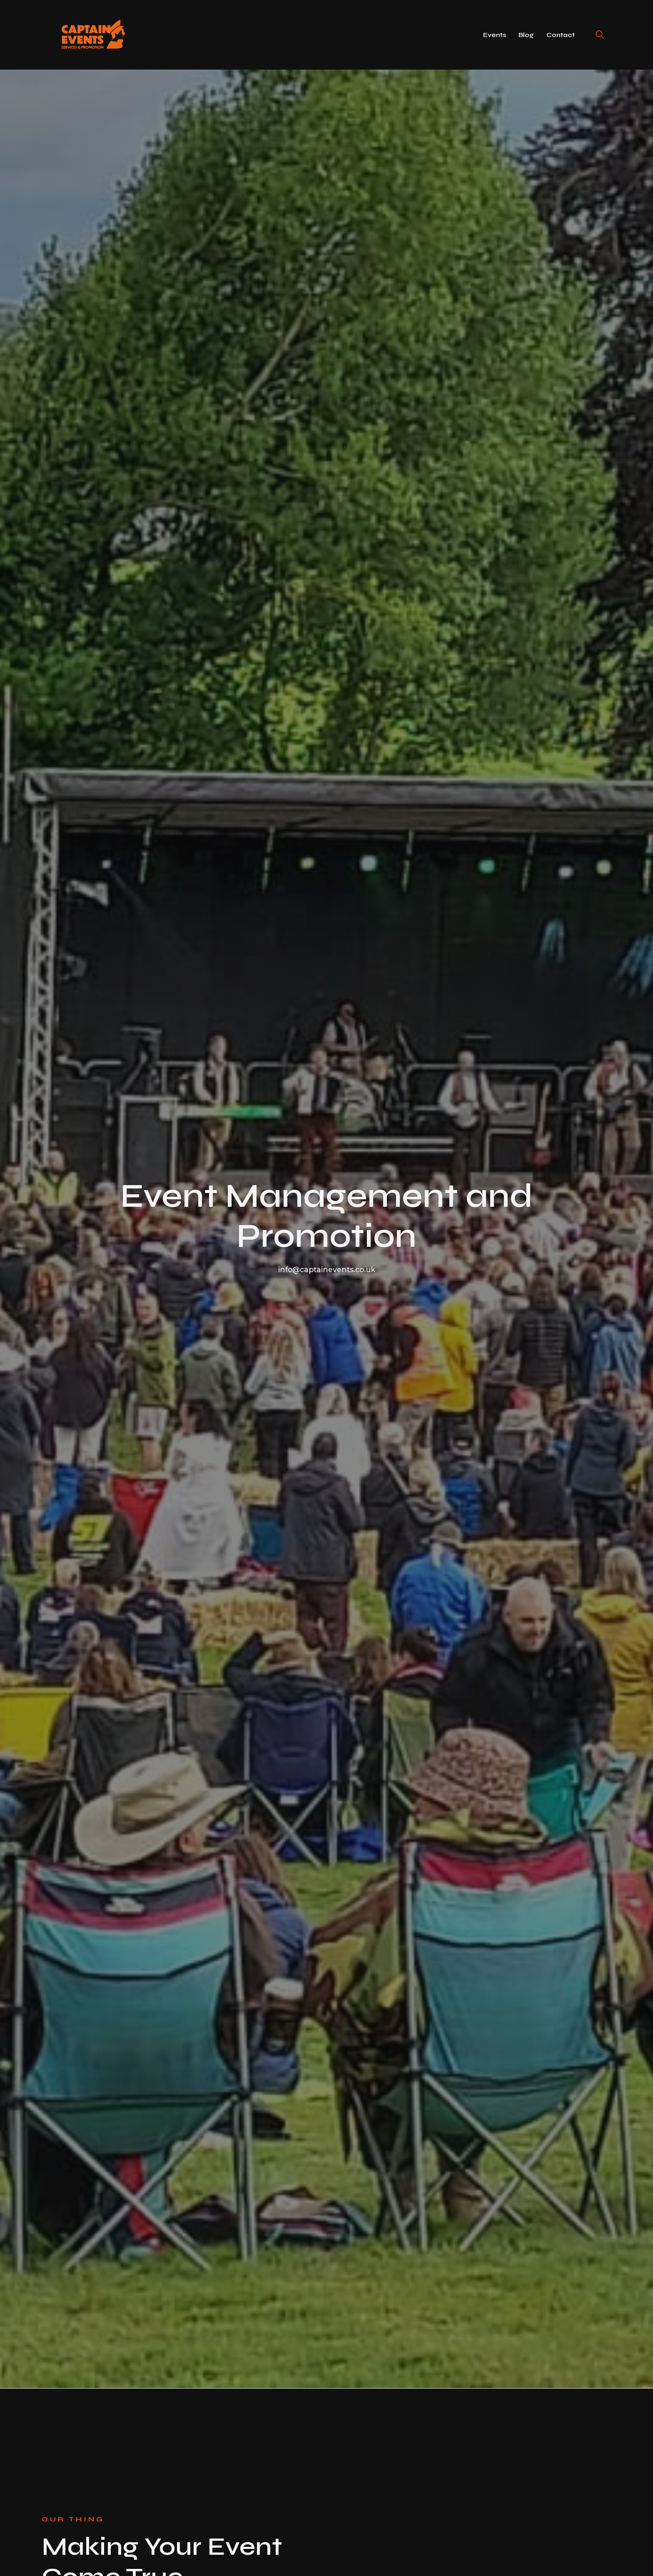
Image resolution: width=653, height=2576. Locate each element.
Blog (526, 35)
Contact (560, 35)
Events (494, 35)
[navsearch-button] (599, 35)
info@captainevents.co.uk (326, 1269)
